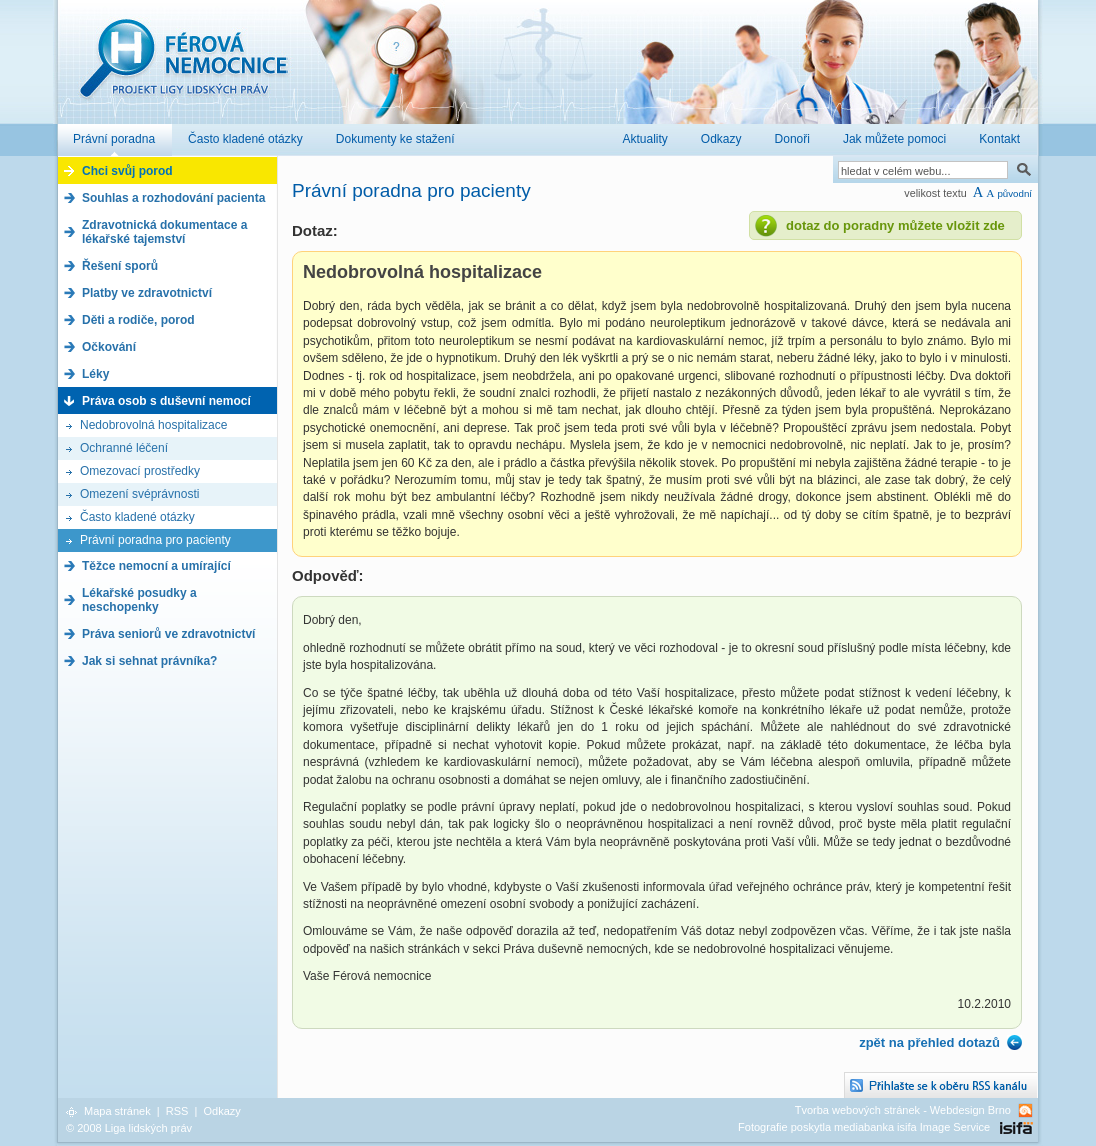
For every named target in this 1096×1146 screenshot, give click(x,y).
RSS (177, 1111)
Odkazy (221, 1111)
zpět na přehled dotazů (929, 1042)
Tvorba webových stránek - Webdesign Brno (903, 1110)
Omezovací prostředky (140, 471)
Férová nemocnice (183, 68)
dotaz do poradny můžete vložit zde (895, 225)
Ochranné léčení (124, 448)
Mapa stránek (117, 1111)
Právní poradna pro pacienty (155, 540)
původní (1014, 193)
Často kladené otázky (137, 517)
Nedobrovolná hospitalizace (153, 425)
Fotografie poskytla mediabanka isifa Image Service (864, 1127)
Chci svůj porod (127, 171)
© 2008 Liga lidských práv (129, 1128)
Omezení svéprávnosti (139, 494)
